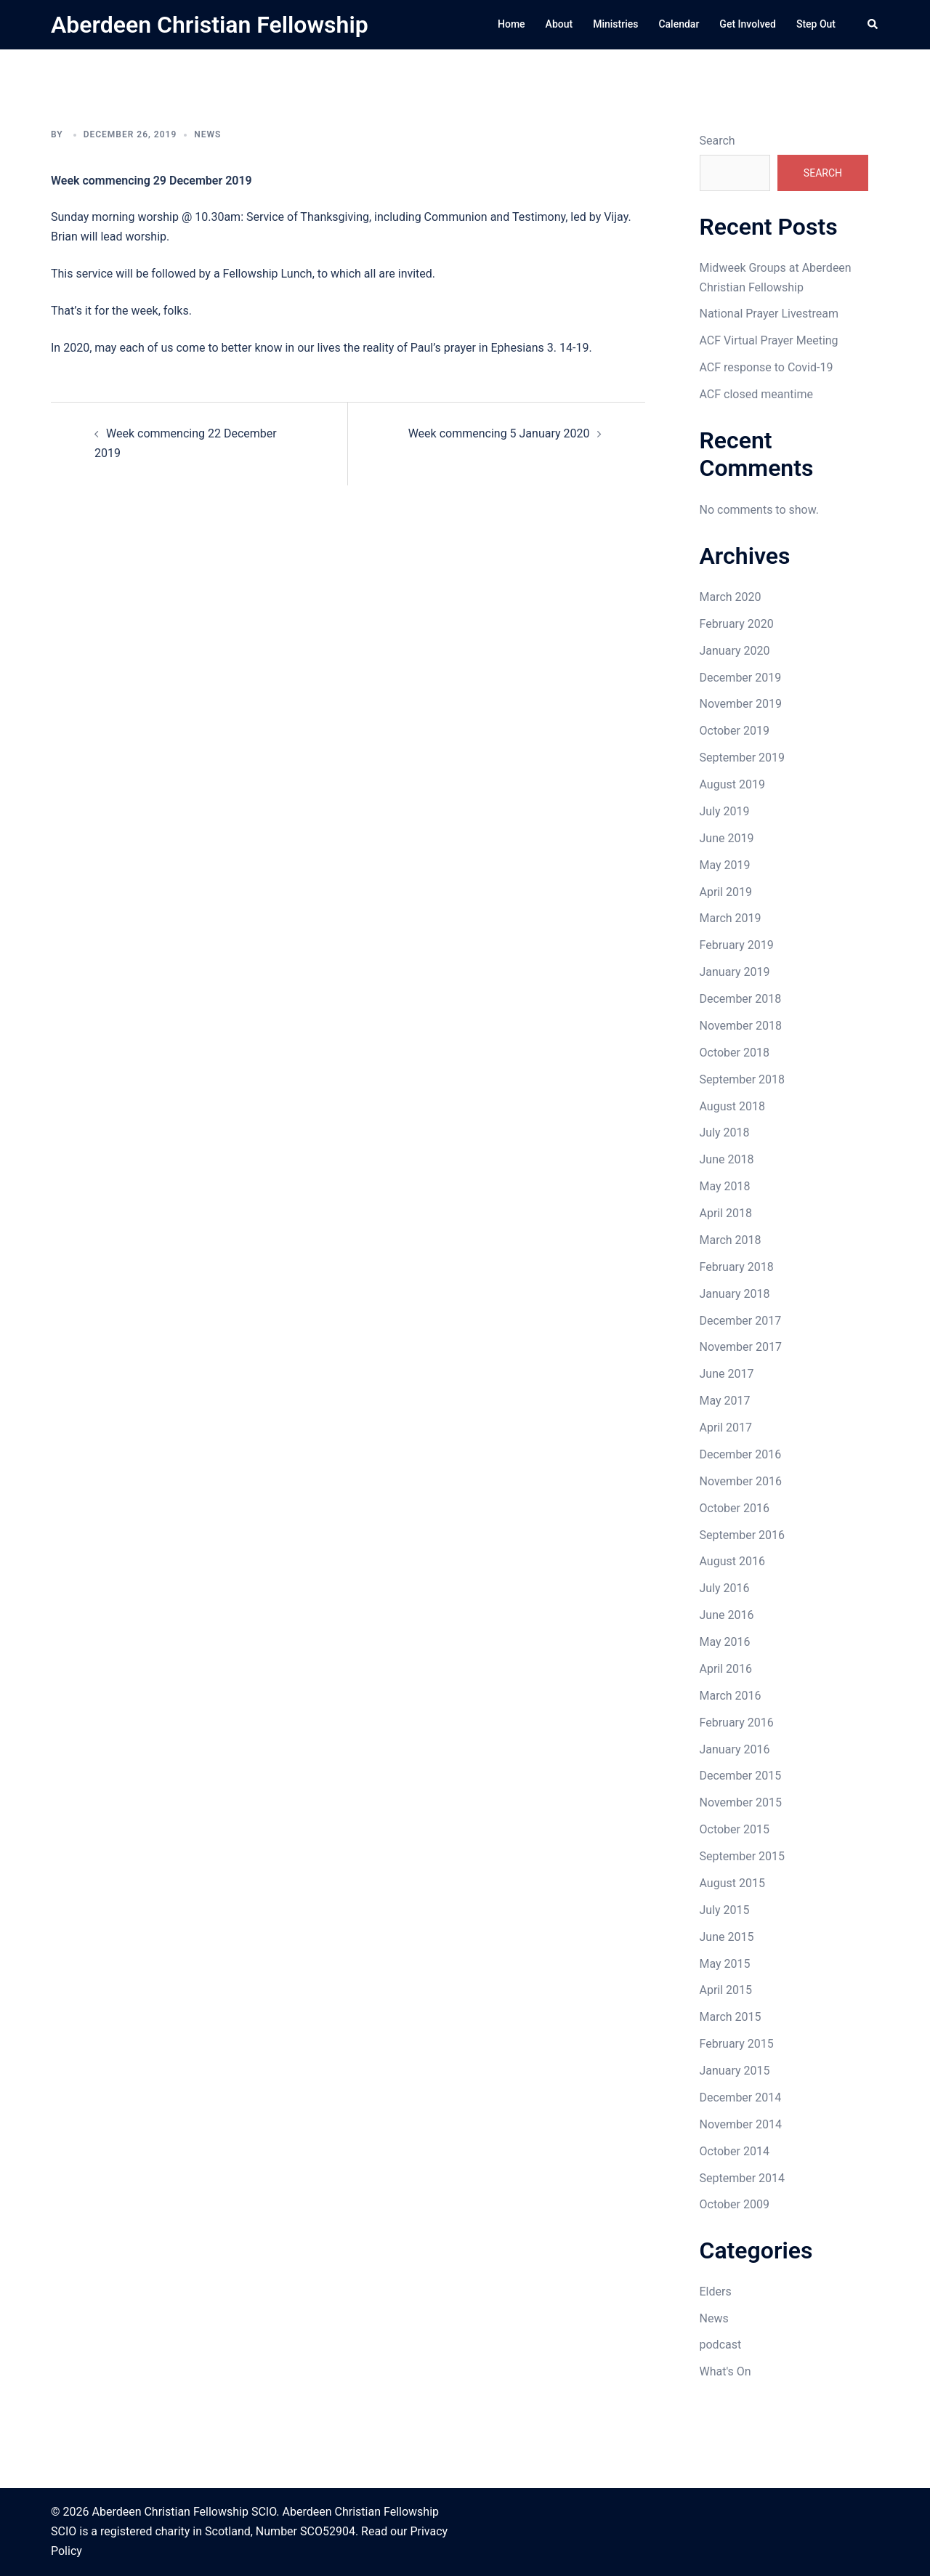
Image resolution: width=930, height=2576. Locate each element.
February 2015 (737, 2044)
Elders (716, 2291)
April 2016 (726, 1669)
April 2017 (726, 1427)
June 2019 (727, 838)
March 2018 (730, 1240)
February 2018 (737, 1267)
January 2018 (735, 1294)
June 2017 (727, 1374)
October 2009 (734, 2204)
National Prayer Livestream (769, 313)
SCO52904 (327, 2531)
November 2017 (741, 1347)
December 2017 (741, 1321)
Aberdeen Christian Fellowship (209, 25)
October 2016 (734, 1508)
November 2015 (741, 1802)
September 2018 (742, 1079)
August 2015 (732, 1883)
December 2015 (741, 1775)
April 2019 (726, 892)
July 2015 (725, 1910)
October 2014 (734, 2151)
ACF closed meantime (756, 394)
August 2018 (732, 1106)
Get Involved (747, 24)
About (559, 24)
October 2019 (734, 731)
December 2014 (741, 2097)
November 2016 (741, 1481)
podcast (721, 2344)
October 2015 (734, 1829)
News (207, 134)
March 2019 (730, 918)
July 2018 (725, 1132)
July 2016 (725, 1588)
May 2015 (725, 1964)
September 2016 (742, 1535)
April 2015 (726, 1990)
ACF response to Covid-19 (766, 367)
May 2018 (725, 1186)
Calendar (678, 24)
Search (717, 141)
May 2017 (725, 1401)
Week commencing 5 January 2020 (499, 433)
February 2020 (737, 624)
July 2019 (725, 811)
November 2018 (741, 1026)
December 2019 (741, 678)
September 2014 (742, 2178)
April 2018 (726, 1213)
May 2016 (725, 1642)
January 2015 (735, 2071)
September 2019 (742, 757)
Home (511, 24)
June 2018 (727, 1159)
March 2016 (730, 1696)
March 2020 (730, 597)
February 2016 (737, 1722)
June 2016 (727, 1615)
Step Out (816, 24)
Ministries (615, 24)
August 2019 (732, 784)
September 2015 (742, 1856)
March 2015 (730, 2017)
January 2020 (735, 651)
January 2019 (735, 972)
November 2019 (741, 704)
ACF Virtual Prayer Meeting (769, 340)
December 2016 (741, 1454)
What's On (725, 2371)
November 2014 (741, 2124)
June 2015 (727, 1937)
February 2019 (737, 945)
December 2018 (741, 999)
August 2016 (732, 1561)
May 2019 (725, 865)
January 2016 (735, 1749)
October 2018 (734, 1052)
